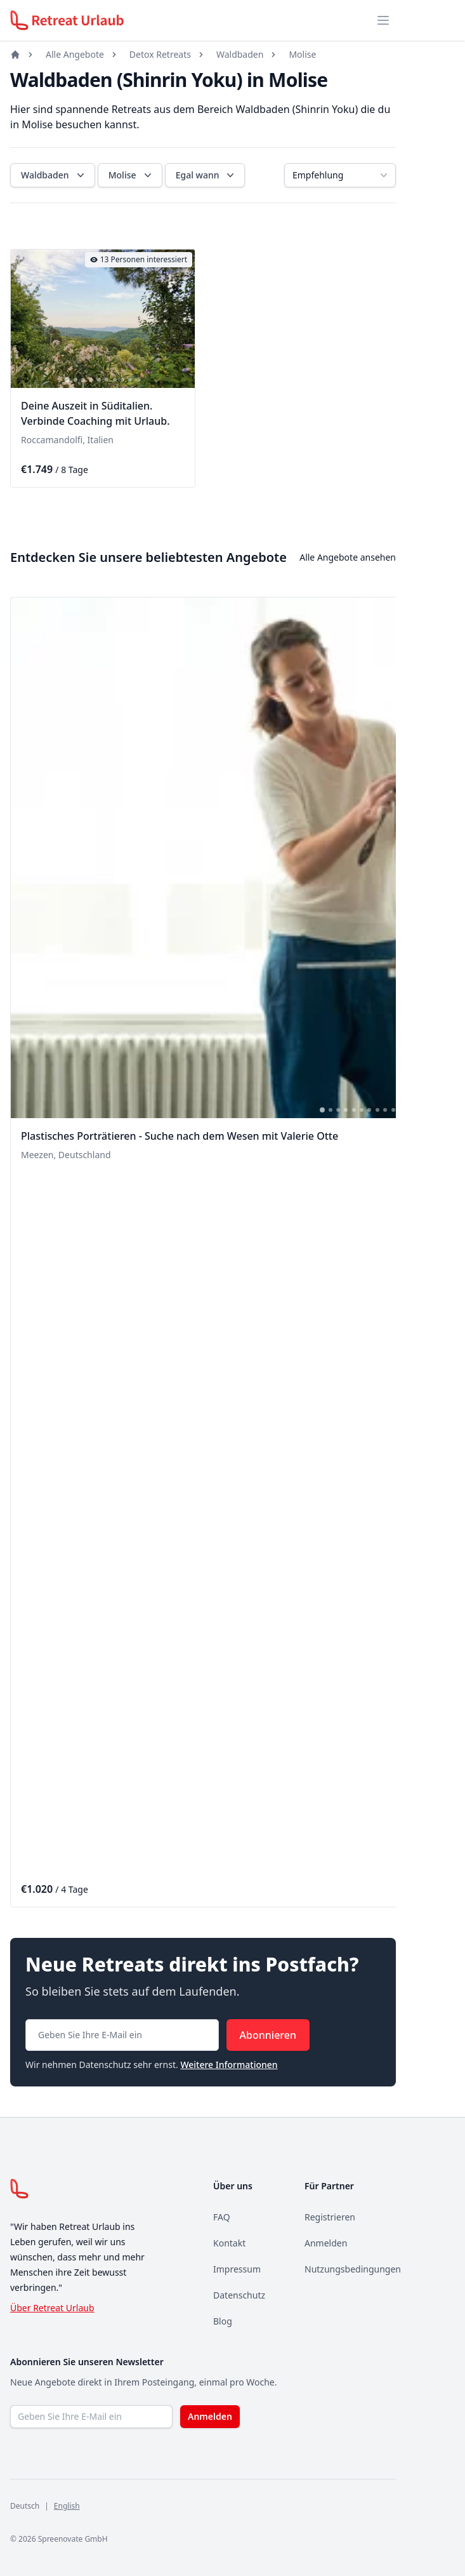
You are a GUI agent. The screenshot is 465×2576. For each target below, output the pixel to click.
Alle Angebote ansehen (347, 557)
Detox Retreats (160, 54)
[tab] (67, 379)
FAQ (221, 2217)
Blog (222, 2321)
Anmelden (326, 2243)
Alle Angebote (75, 54)
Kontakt (229, 2243)
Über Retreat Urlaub (52, 2308)
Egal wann (206, 175)
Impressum (237, 2269)
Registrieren (330, 2217)
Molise (302, 54)
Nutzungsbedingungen (353, 2269)
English (67, 2505)
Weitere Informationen (228, 2065)
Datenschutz (239, 2295)
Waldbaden (239, 54)
